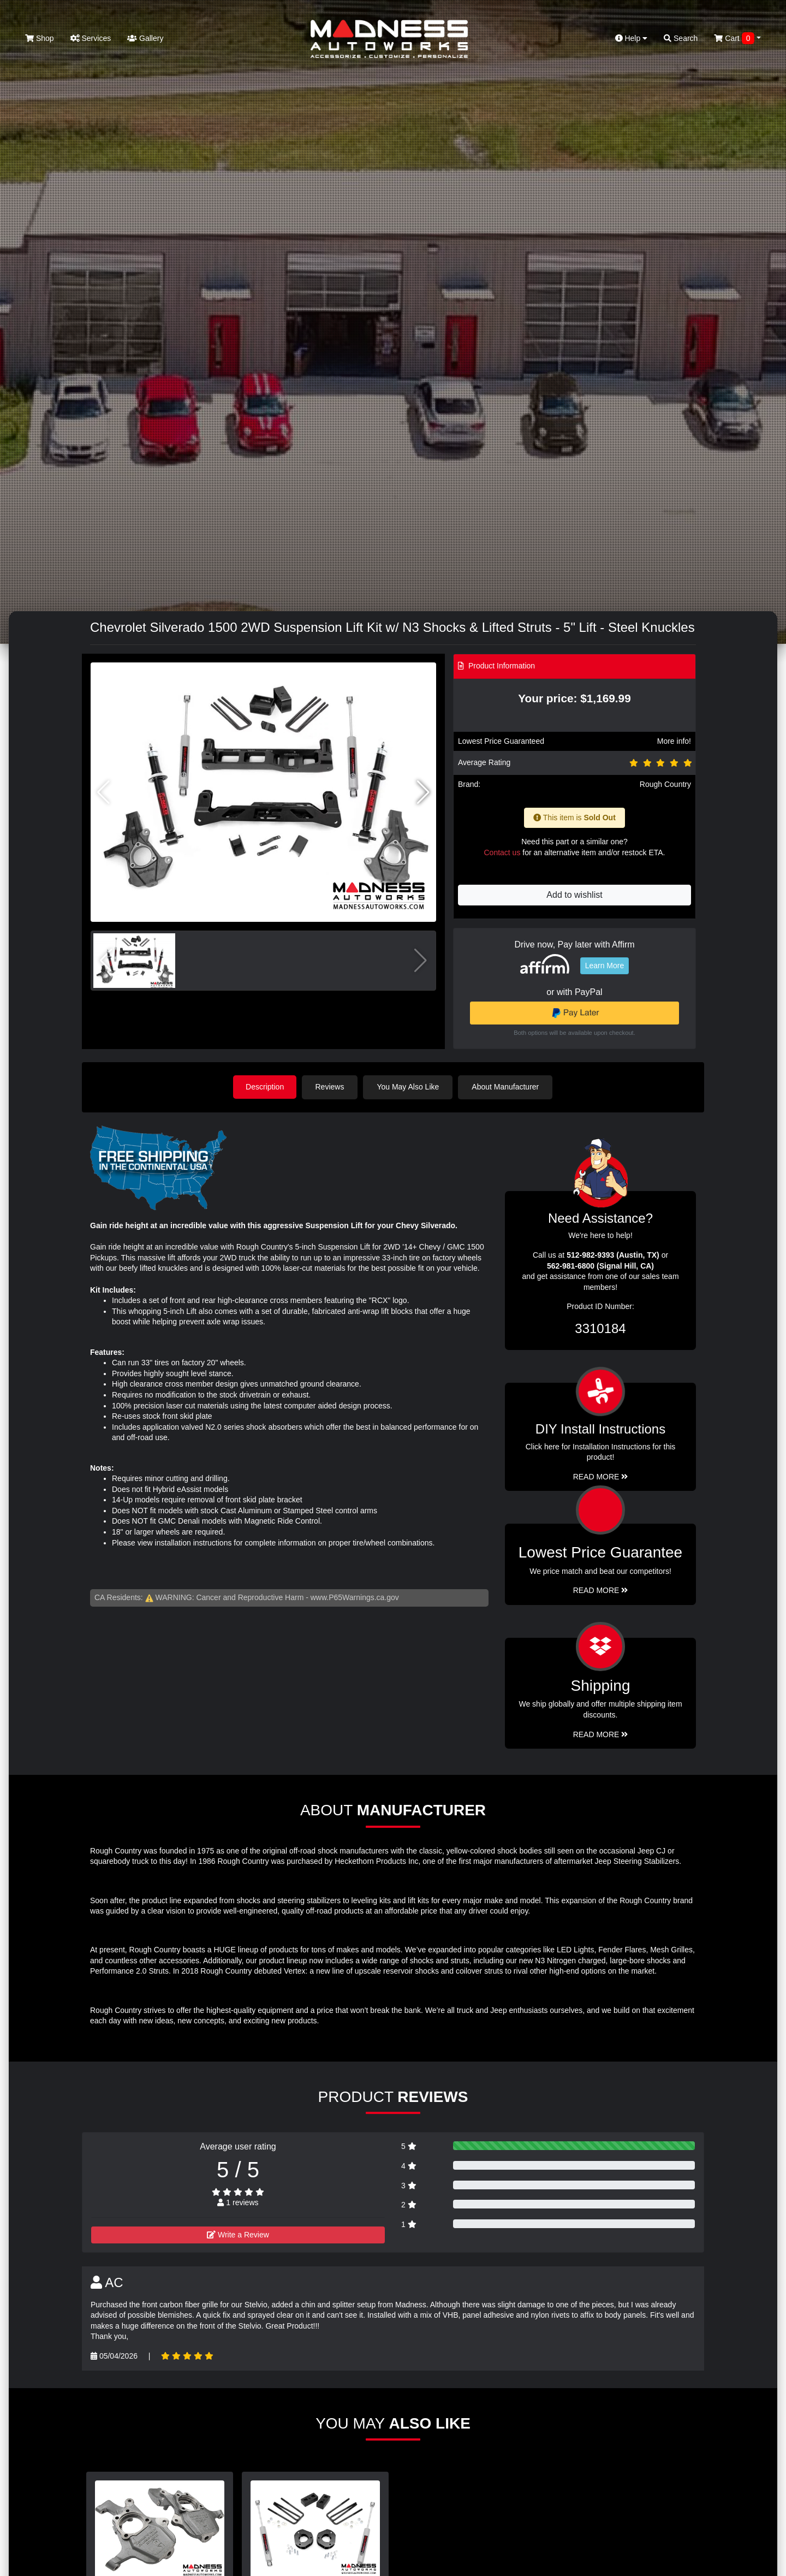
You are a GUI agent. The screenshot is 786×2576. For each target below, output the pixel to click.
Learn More (604, 965)
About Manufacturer (506, 1086)
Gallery (145, 38)
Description (265, 1086)
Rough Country (665, 784)
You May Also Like (409, 1086)
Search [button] (681, 38)
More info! (674, 741)
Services (90, 38)
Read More (600, 1589)
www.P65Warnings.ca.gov (355, 1596)
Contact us (502, 852)
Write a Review (238, 2234)
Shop (39, 38)
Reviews (331, 1086)
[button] (423, 792)
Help (631, 38)
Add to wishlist (574, 894)
